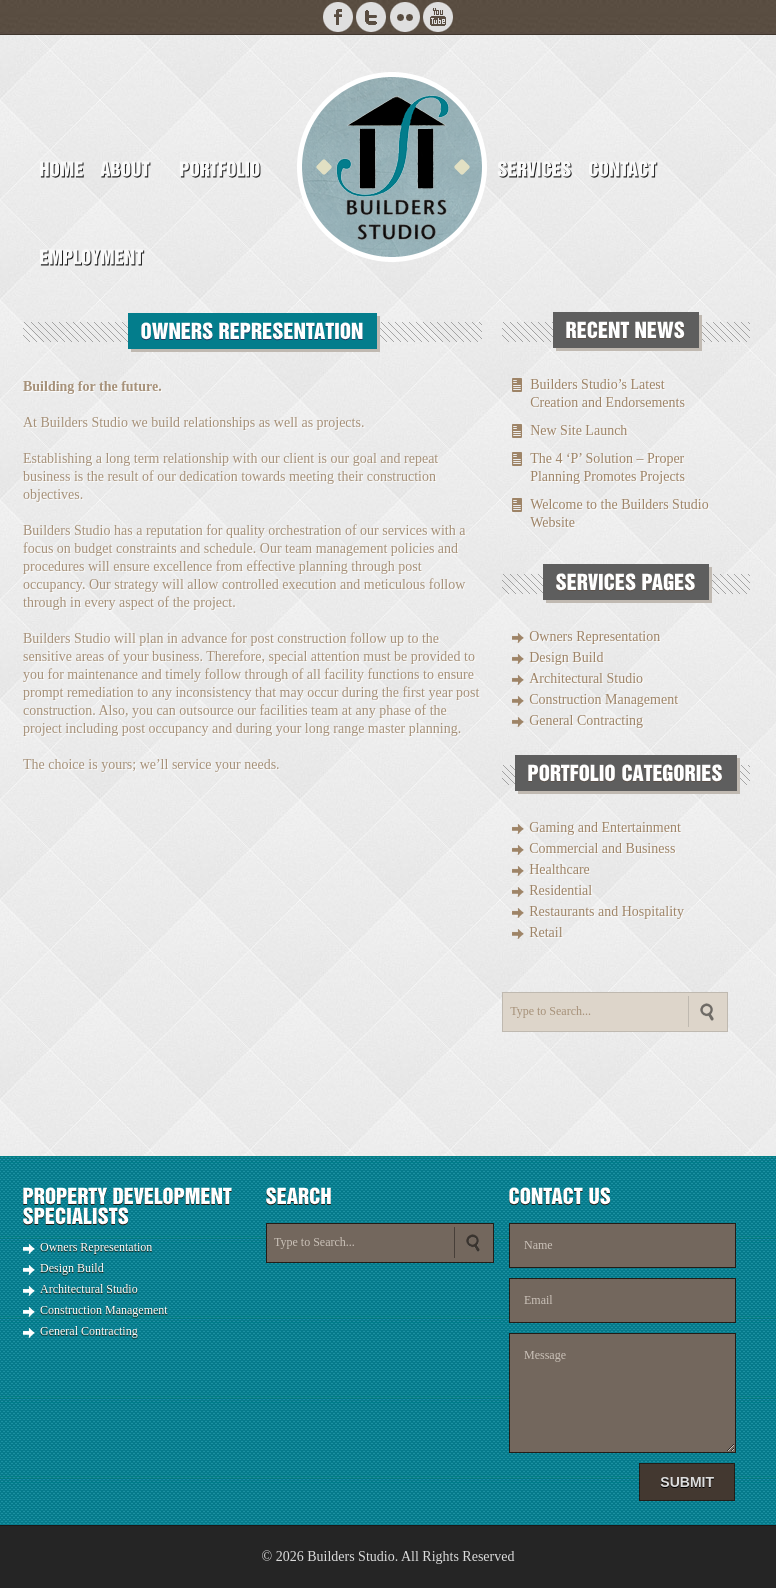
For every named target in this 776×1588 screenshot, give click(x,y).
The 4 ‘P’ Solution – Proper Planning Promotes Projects (607, 467)
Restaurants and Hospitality (606, 911)
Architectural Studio (586, 678)
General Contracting (586, 720)
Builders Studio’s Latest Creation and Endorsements (607, 393)
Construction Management (603, 699)
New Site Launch (578, 430)
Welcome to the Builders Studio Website (619, 513)
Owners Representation (594, 636)
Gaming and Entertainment (605, 827)
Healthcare (559, 869)
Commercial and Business (602, 848)
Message (622, 1393)
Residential (560, 890)
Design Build (566, 657)
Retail (545, 932)
